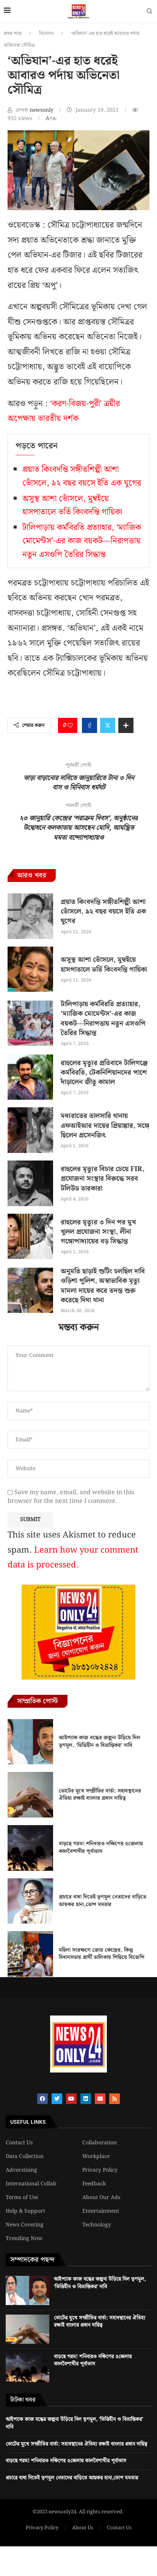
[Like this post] (70, 725)
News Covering (25, 2225)
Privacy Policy (100, 2170)
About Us (82, 2528)
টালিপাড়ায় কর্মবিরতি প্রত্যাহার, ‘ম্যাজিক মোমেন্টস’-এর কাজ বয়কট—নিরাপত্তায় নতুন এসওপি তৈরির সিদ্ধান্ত (81, 541)
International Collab (31, 2184)
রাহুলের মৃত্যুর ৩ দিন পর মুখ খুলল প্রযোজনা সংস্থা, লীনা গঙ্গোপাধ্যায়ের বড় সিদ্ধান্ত (98, 1232)
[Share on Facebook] (89, 725)
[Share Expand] (125, 725)
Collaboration (99, 2142)
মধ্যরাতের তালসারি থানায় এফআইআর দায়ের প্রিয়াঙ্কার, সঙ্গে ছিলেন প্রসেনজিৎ (105, 1125)
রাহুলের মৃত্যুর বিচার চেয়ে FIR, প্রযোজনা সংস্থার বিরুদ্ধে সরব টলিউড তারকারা (102, 1179)
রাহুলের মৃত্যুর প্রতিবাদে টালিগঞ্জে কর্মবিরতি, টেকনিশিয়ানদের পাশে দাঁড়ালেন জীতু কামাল (104, 1073)
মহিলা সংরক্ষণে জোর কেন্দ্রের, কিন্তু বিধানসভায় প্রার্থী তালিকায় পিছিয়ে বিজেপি (101, 1954)
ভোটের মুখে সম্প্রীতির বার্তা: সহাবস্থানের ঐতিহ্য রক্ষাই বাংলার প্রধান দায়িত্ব (100, 1795)
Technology (96, 2225)
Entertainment (100, 2211)
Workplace (96, 2156)
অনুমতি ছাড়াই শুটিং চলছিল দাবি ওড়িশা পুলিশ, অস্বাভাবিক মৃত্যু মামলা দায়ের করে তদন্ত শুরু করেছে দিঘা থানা (103, 1286)
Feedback (94, 2184)
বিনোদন (46, 34)
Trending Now (24, 2238)
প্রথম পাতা (13, 34)
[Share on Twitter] (107, 725)
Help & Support (25, 2211)
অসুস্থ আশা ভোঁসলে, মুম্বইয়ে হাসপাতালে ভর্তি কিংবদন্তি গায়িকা (72, 505)
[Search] (149, 12)
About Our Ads (101, 2197)
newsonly (42, 110)
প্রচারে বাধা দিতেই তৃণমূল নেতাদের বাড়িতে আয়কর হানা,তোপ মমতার (102, 1901)
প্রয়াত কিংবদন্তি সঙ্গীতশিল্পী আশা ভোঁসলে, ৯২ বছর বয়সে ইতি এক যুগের (81, 476)
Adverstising (21, 2170)
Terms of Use (22, 2197)
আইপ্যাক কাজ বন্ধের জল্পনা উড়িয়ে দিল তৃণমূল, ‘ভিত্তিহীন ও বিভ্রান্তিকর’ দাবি (99, 1742)
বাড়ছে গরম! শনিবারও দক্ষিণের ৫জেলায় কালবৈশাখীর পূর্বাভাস (101, 1848)
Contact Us (19, 2142)
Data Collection (25, 2156)
